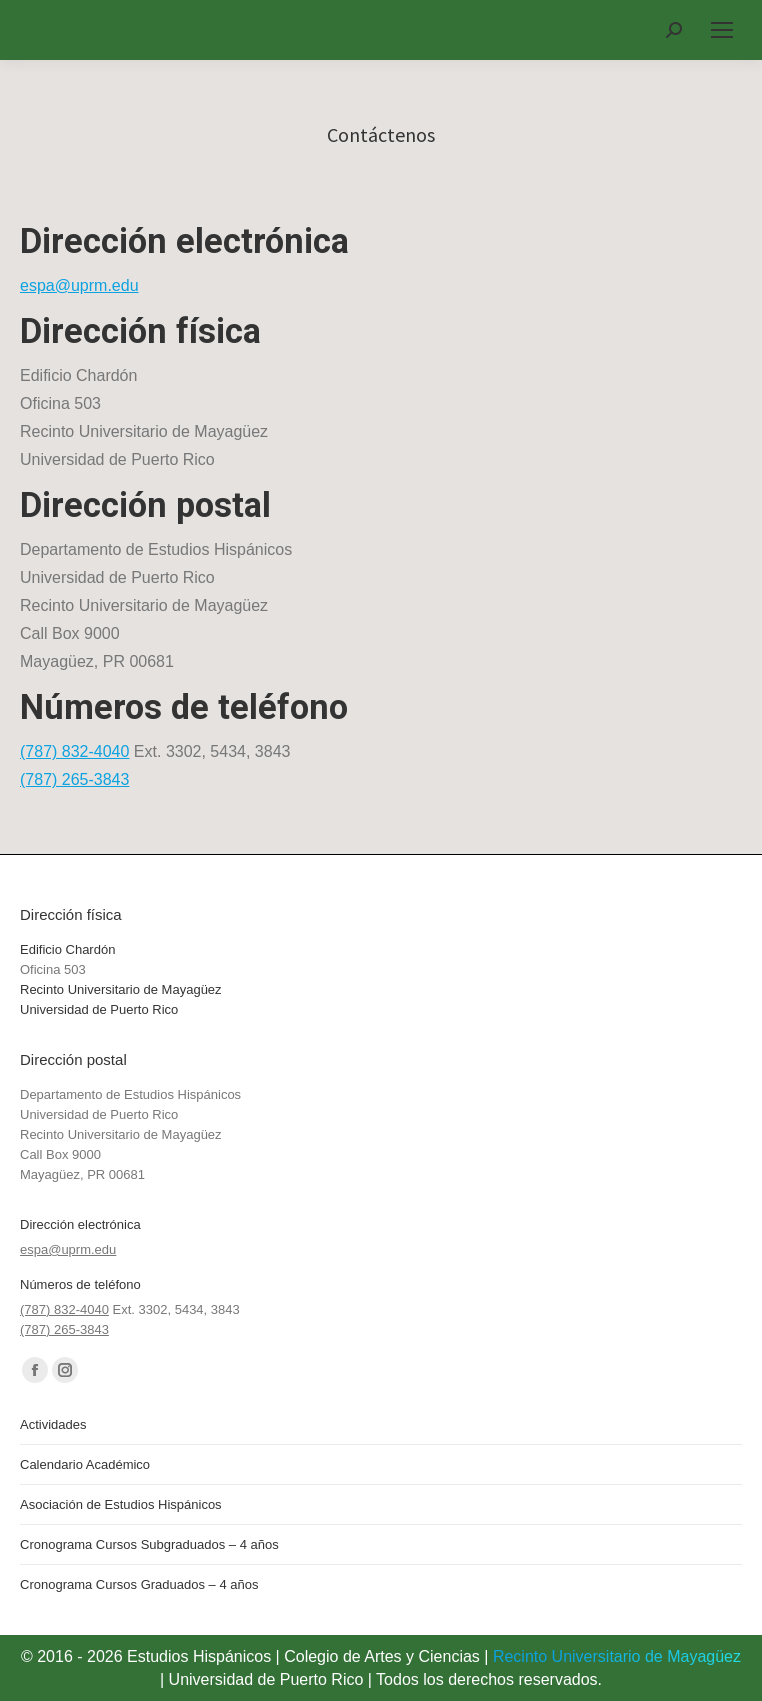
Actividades (53, 1424)
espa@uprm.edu (79, 285)
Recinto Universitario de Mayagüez (121, 989)
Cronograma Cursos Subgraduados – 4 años (149, 1544)
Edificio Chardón (67, 949)
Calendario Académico (85, 1464)
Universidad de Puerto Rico (99, 1009)
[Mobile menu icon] (722, 30)
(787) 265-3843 (74, 779)
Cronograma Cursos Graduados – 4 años (139, 1584)
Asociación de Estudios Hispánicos (121, 1504)
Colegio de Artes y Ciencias (382, 1656)
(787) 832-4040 (74, 751)
